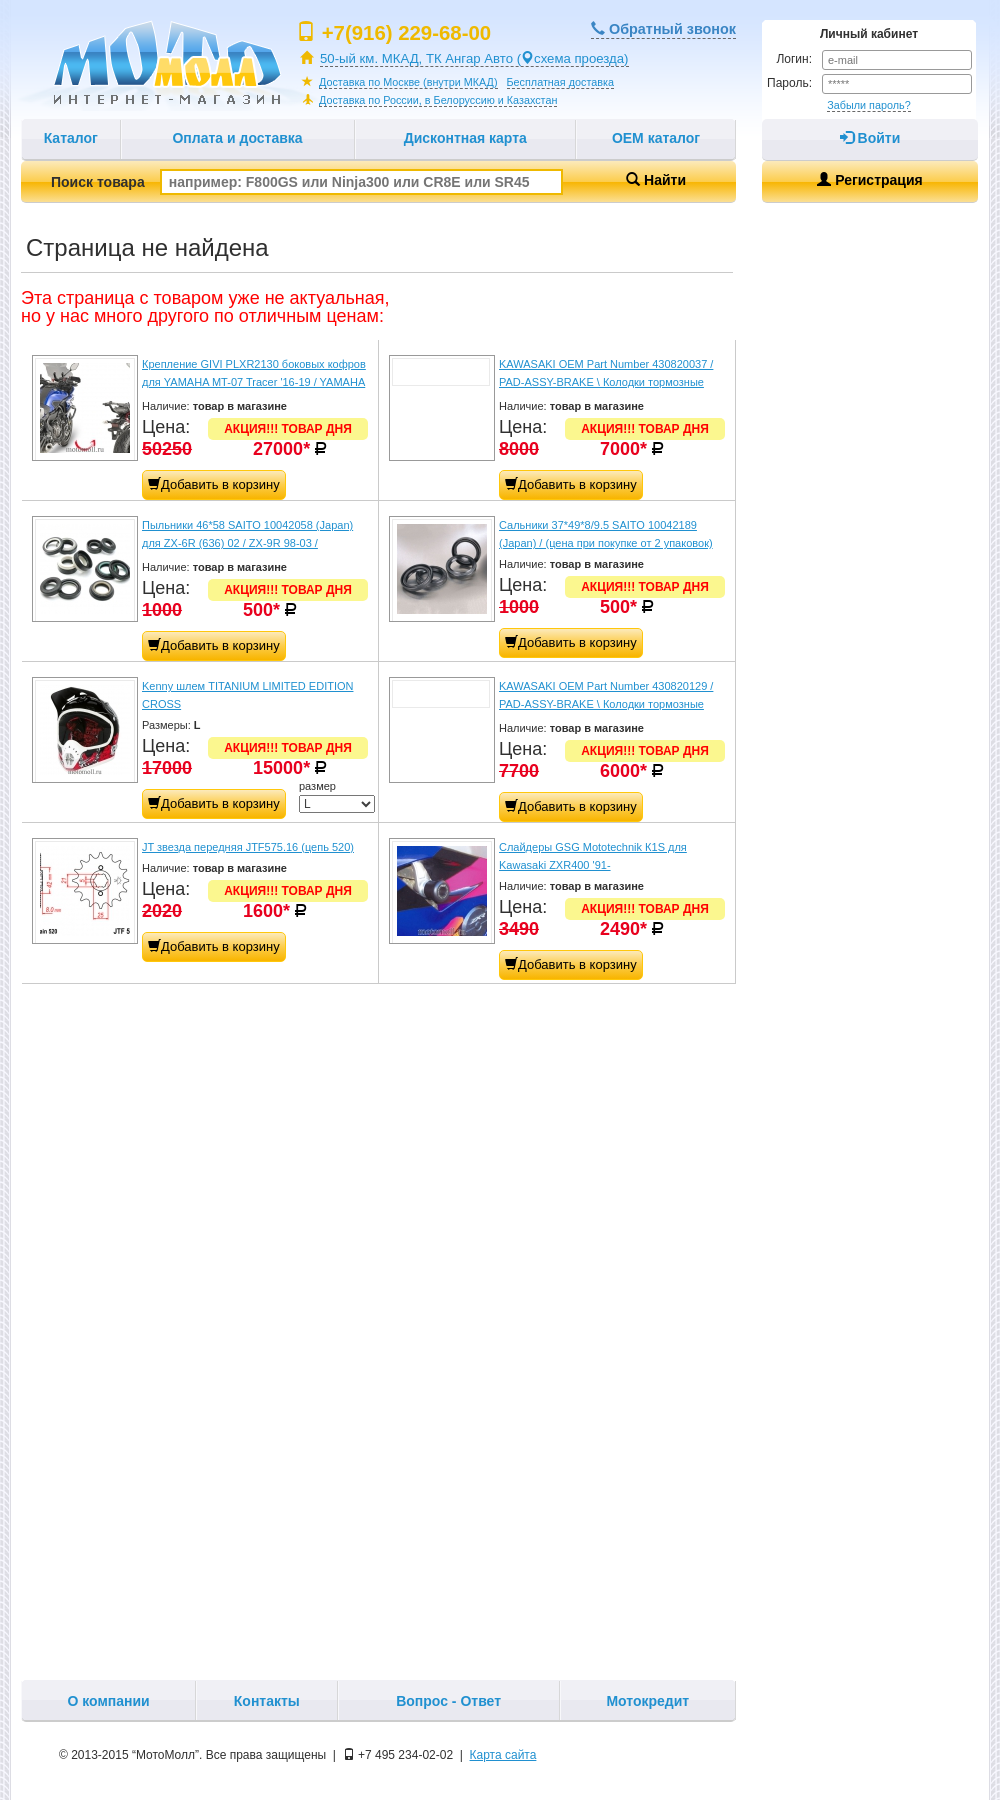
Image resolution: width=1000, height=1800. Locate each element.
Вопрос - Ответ (448, 1701)
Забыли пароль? (868, 105)
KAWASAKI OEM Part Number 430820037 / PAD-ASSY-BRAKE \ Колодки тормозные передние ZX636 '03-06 (606, 382)
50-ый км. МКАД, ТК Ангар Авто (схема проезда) (474, 58)
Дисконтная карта (465, 138)
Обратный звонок (663, 29)
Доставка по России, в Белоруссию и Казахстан (438, 100)
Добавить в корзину (214, 484)
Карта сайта (503, 1755)
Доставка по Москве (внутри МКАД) (408, 82)
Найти (656, 180)
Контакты (267, 1701)
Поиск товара (307, 182)
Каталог (71, 138)
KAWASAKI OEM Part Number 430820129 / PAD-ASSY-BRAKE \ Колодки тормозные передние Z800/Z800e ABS (606, 704)
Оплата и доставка (237, 138)
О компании (108, 1701)
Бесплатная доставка (560, 82)
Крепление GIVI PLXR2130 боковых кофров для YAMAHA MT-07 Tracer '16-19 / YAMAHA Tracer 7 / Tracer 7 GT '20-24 (254, 382)
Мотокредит (647, 1701)
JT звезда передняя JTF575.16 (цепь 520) (248, 847)
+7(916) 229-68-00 (406, 33)
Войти (870, 138)
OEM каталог (656, 138)
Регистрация (869, 180)
